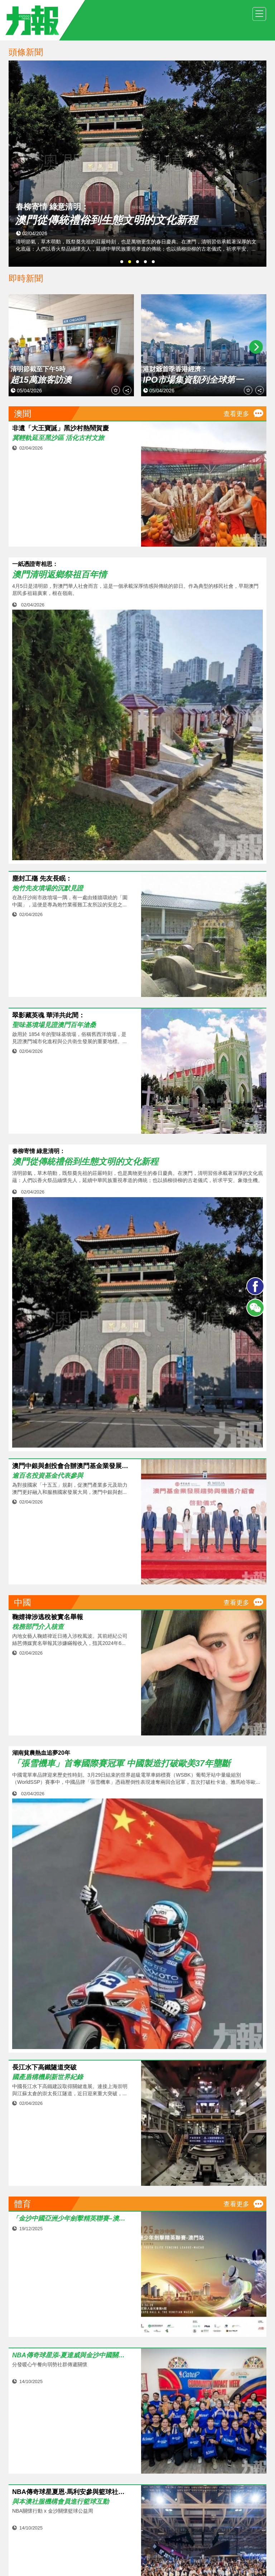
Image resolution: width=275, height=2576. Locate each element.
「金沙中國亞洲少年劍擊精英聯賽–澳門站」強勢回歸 (71, 2218)
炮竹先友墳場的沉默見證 (47, 888)
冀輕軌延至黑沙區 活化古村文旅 (58, 438)
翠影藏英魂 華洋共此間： (48, 1015)
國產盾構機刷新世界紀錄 (47, 2077)
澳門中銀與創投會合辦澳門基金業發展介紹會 (71, 1466)
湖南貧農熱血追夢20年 (41, 1753)
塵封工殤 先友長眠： (42, 878)
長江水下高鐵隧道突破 (44, 2067)
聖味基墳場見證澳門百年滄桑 (54, 1025)
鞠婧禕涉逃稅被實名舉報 (47, 1617)
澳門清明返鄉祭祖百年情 (59, 574)
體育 (22, 2204)
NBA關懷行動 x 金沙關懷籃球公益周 (52, 2511)
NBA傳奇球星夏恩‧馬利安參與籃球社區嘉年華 (71, 2492)
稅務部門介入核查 (38, 1626)
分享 (127, 390)
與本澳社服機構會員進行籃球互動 (60, 2501)
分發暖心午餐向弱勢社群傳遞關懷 (49, 2364)
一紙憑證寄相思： (35, 564)
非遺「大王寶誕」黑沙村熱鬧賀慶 (60, 428)
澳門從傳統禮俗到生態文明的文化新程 (85, 1161)
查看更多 (236, 413)
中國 (22, 1602)
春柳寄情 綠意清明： (38, 1151)
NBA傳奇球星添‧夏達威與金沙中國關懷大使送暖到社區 (71, 2355)
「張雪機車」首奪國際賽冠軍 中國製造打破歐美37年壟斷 (121, 1763)
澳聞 (22, 413)
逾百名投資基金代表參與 (47, 1475)
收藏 (116, 390)
